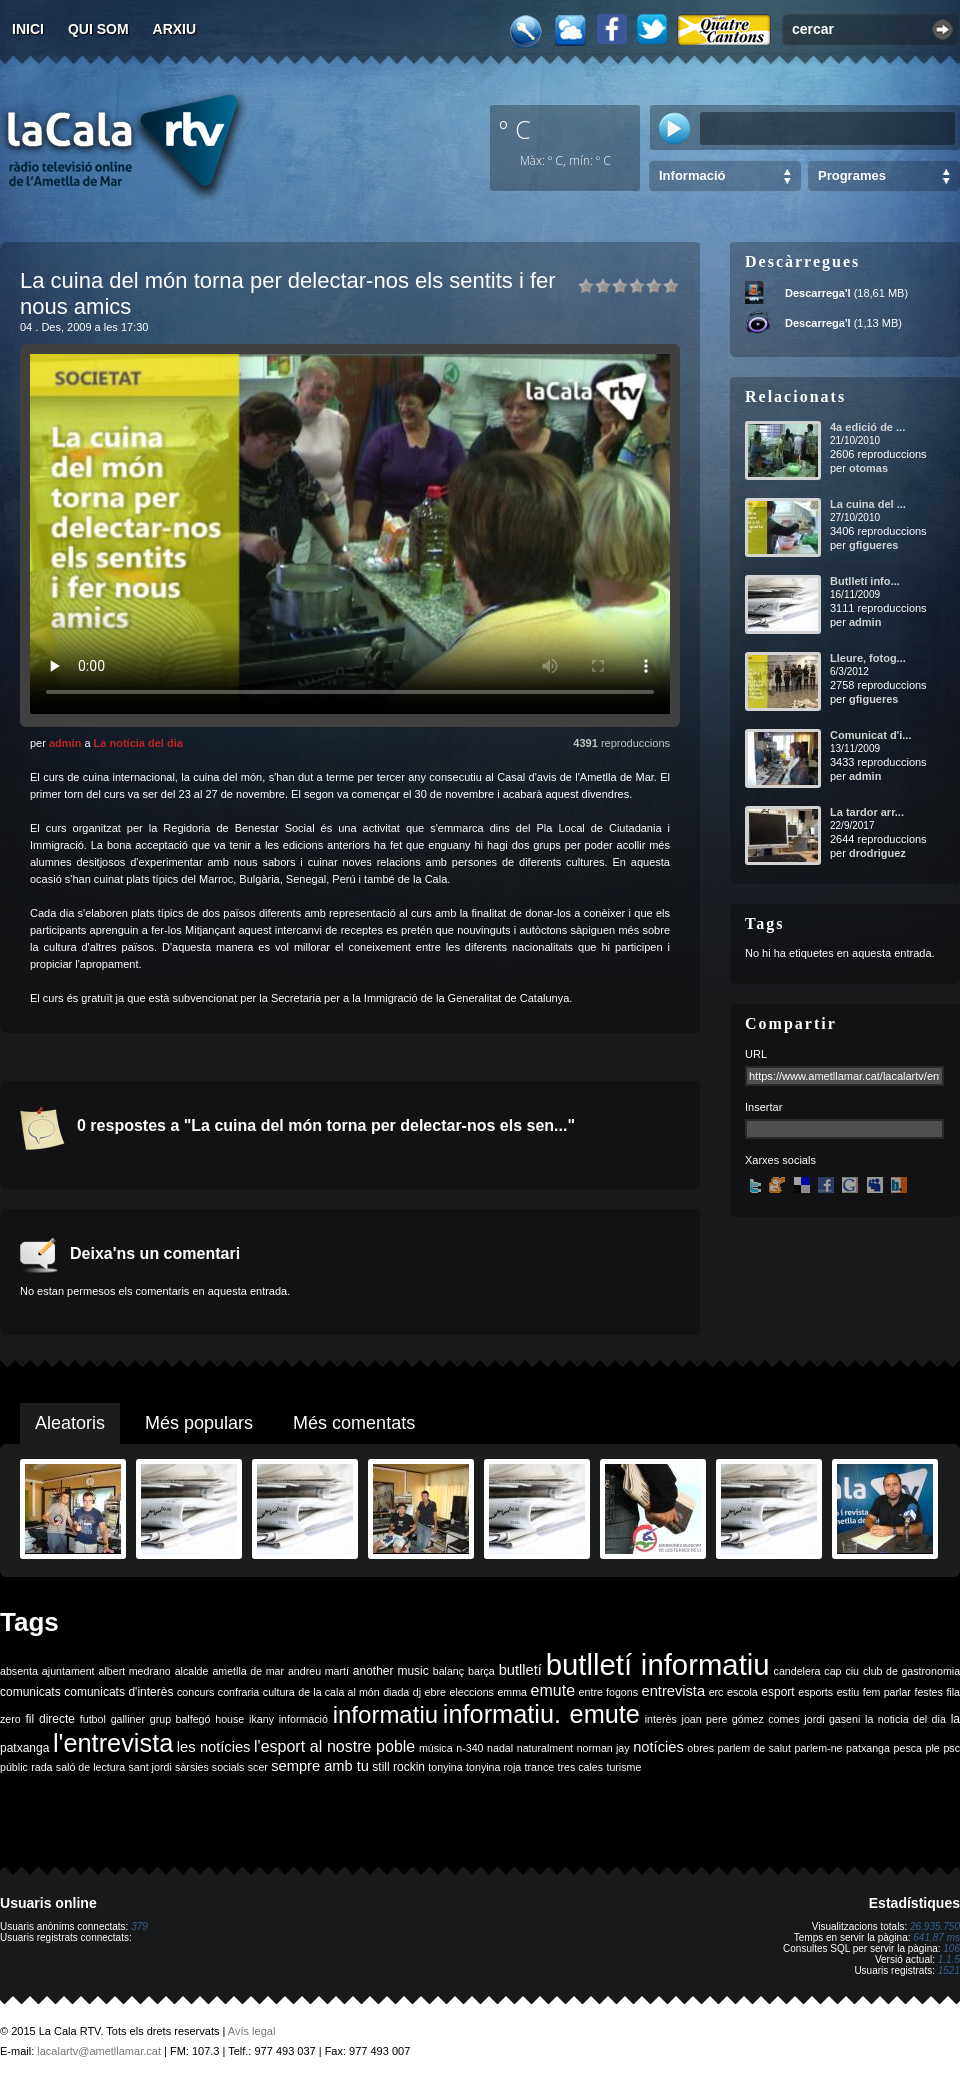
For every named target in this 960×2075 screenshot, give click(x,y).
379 (139, 1926)
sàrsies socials (209, 1767)
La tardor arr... (867, 812)
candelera (797, 1671)
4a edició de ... (867, 427)
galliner (128, 1719)
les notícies (214, 1747)
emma (512, 1692)
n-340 (469, 1748)
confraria (238, 1692)
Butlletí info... (865, 581)
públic (14, 1767)
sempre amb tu (320, 1766)
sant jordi (150, 1767)
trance (540, 1767)
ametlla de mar (248, 1671)
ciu (852, 1671)
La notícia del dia (138, 743)
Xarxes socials (780, 1160)
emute (553, 1690)
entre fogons (608, 1692)
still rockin (398, 1767)
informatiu (385, 1714)
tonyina (445, 1767)
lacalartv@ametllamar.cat (99, 2051)
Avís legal (252, 2031)
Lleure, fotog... (868, 658)
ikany (261, 1719)
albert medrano (135, 1671)
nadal (500, 1748)
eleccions (471, 1692)
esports (815, 1692)
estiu (848, 1692)
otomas (868, 468)
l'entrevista (113, 1743)
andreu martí (318, 1671)
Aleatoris (70, 1423)
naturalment (545, 1748)
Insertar (763, 1107)
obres (700, 1748)
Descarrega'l (818, 293)
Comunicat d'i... (870, 735)
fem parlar (887, 1692)
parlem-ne (819, 1748)
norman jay (603, 1748)
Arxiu (175, 29)
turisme (623, 1767)
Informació (692, 175)
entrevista (674, 1691)
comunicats (30, 1692)
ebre (435, 1692)
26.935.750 (935, 1926)
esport (777, 1692)
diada (396, 1692)
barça (481, 1671)
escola (742, 1692)
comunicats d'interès (118, 1692)
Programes (852, 175)
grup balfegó (180, 1719)
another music (391, 1671)
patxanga (868, 1748)
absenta (19, 1671)
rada (41, 1767)
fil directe (50, 1719)
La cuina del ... (868, 504)
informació (303, 1719)
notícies (658, 1747)
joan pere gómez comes (741, 1719)
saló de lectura (90, 1767)
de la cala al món (338, 1692)
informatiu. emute (541, 1714)
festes (928, 1692)
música (436, 1748)
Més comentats (354, 1423)
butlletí (520, 1670)
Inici (28, 29)
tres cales (580, 1767)
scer (258, 1767)
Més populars (199, 1423)
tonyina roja (493, 1767)
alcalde (192, 1671)
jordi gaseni (832, 1719)
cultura (279, 1692)
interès (661, 1719)
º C (515, 129)
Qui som (98, 29)
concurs (195, 1692)
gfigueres (874, 545)
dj (417, 1692)
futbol (93, 1719)
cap (832, 1671)
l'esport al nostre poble (334, 1746)
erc (716, 1692)
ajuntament (68, 1671)
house (229, 1719)
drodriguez (877, 853)
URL (756, 1054)
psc (951, 1748)
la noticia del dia (905, 1719)
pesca (908, 1748)
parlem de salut (754, 1748)
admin (65, 743)
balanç (448, 1671)
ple (933, 1748)
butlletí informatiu (658, 1664)
